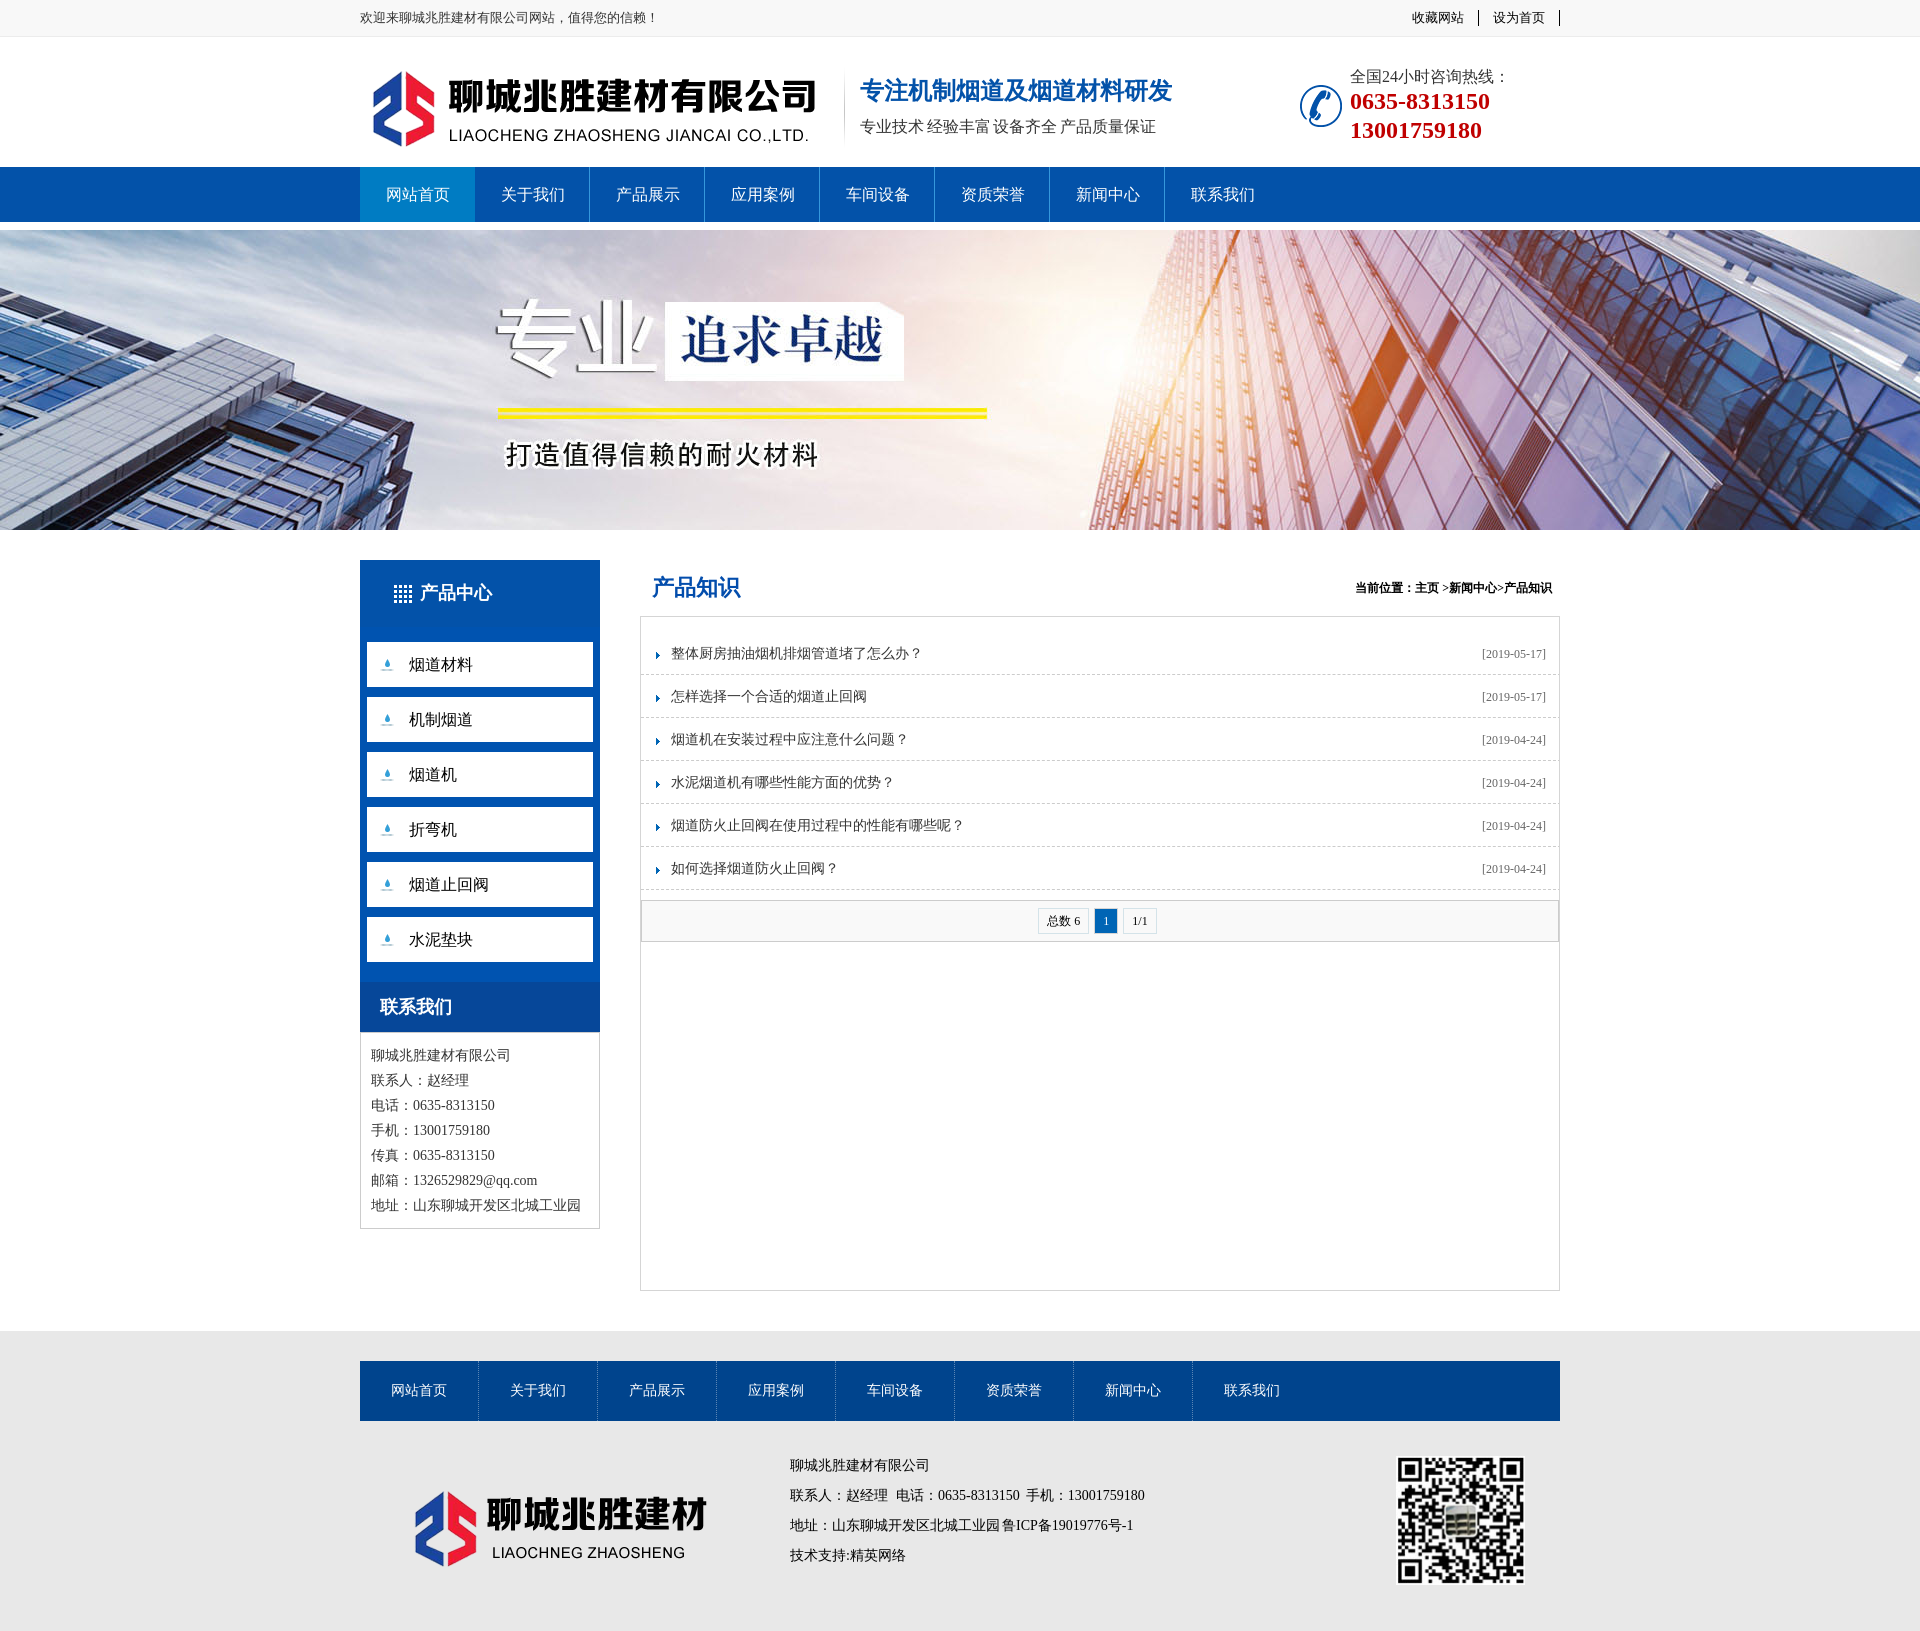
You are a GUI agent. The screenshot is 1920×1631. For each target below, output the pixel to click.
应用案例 (763, 194)
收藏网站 (1438, 17)
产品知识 (696, 587)
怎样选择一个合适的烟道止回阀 (769, 696)
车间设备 (878, 194)
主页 (1427, 588)
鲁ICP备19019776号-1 (1067, 1525)
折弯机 (433, 829)
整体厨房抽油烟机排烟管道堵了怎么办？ (797, 653)
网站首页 (418, 194)
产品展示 (648, 194)
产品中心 (456, 593)
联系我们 (1223, 194)
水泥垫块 (441, 939)
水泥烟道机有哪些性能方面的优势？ (783, 782)
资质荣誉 (993, 194)
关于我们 (533, 194)
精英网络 (878, 1555)
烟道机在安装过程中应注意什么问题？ (790, 739)
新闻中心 (1108, 194)
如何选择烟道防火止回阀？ (755, 868)
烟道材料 (441, 664)
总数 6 (1063, 921)
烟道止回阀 (449, 884)
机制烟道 (441, 719)
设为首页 (1519, 17)
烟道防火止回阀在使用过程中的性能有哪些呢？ (818, 825)
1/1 (1139, 921)
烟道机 (433, 774)
